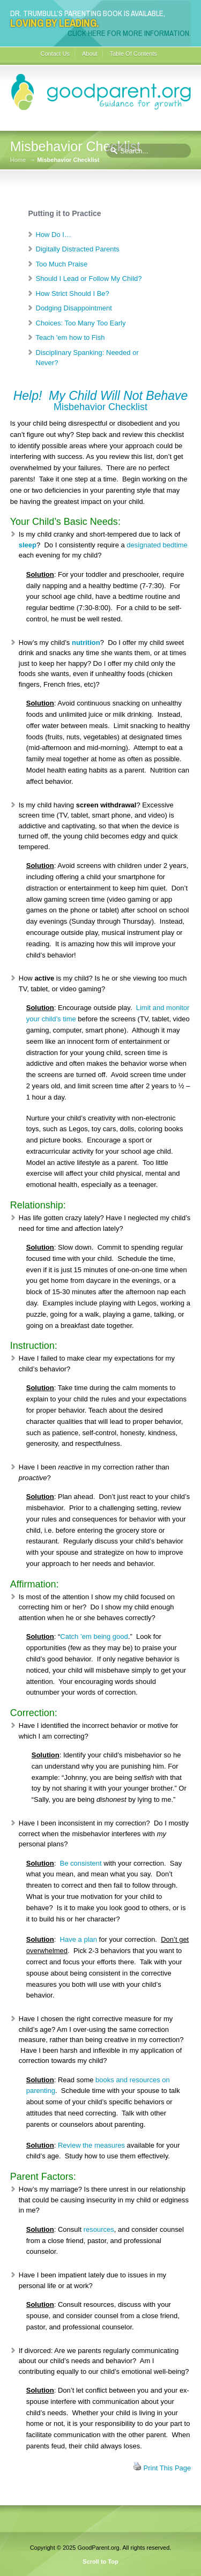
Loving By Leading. (54, 23)
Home (18, 160)
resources (99, 2229)
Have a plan (78, 1939)
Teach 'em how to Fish (70, 337)
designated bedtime (156, 545)
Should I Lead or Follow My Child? (89, 278)
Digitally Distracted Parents (78, 249)
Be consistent (81, 1863)
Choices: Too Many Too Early (81, 323)
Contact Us (54, 53)
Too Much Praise (62, 264)
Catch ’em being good (94, 1636)
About (90, 53)
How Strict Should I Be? (72, 293)
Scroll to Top (100, 2561)
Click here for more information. (129, 33)
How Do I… (53, 235)
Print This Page (167, 2468)
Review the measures (91, 2145)
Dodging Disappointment (74, 308)
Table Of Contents (133, 53)
